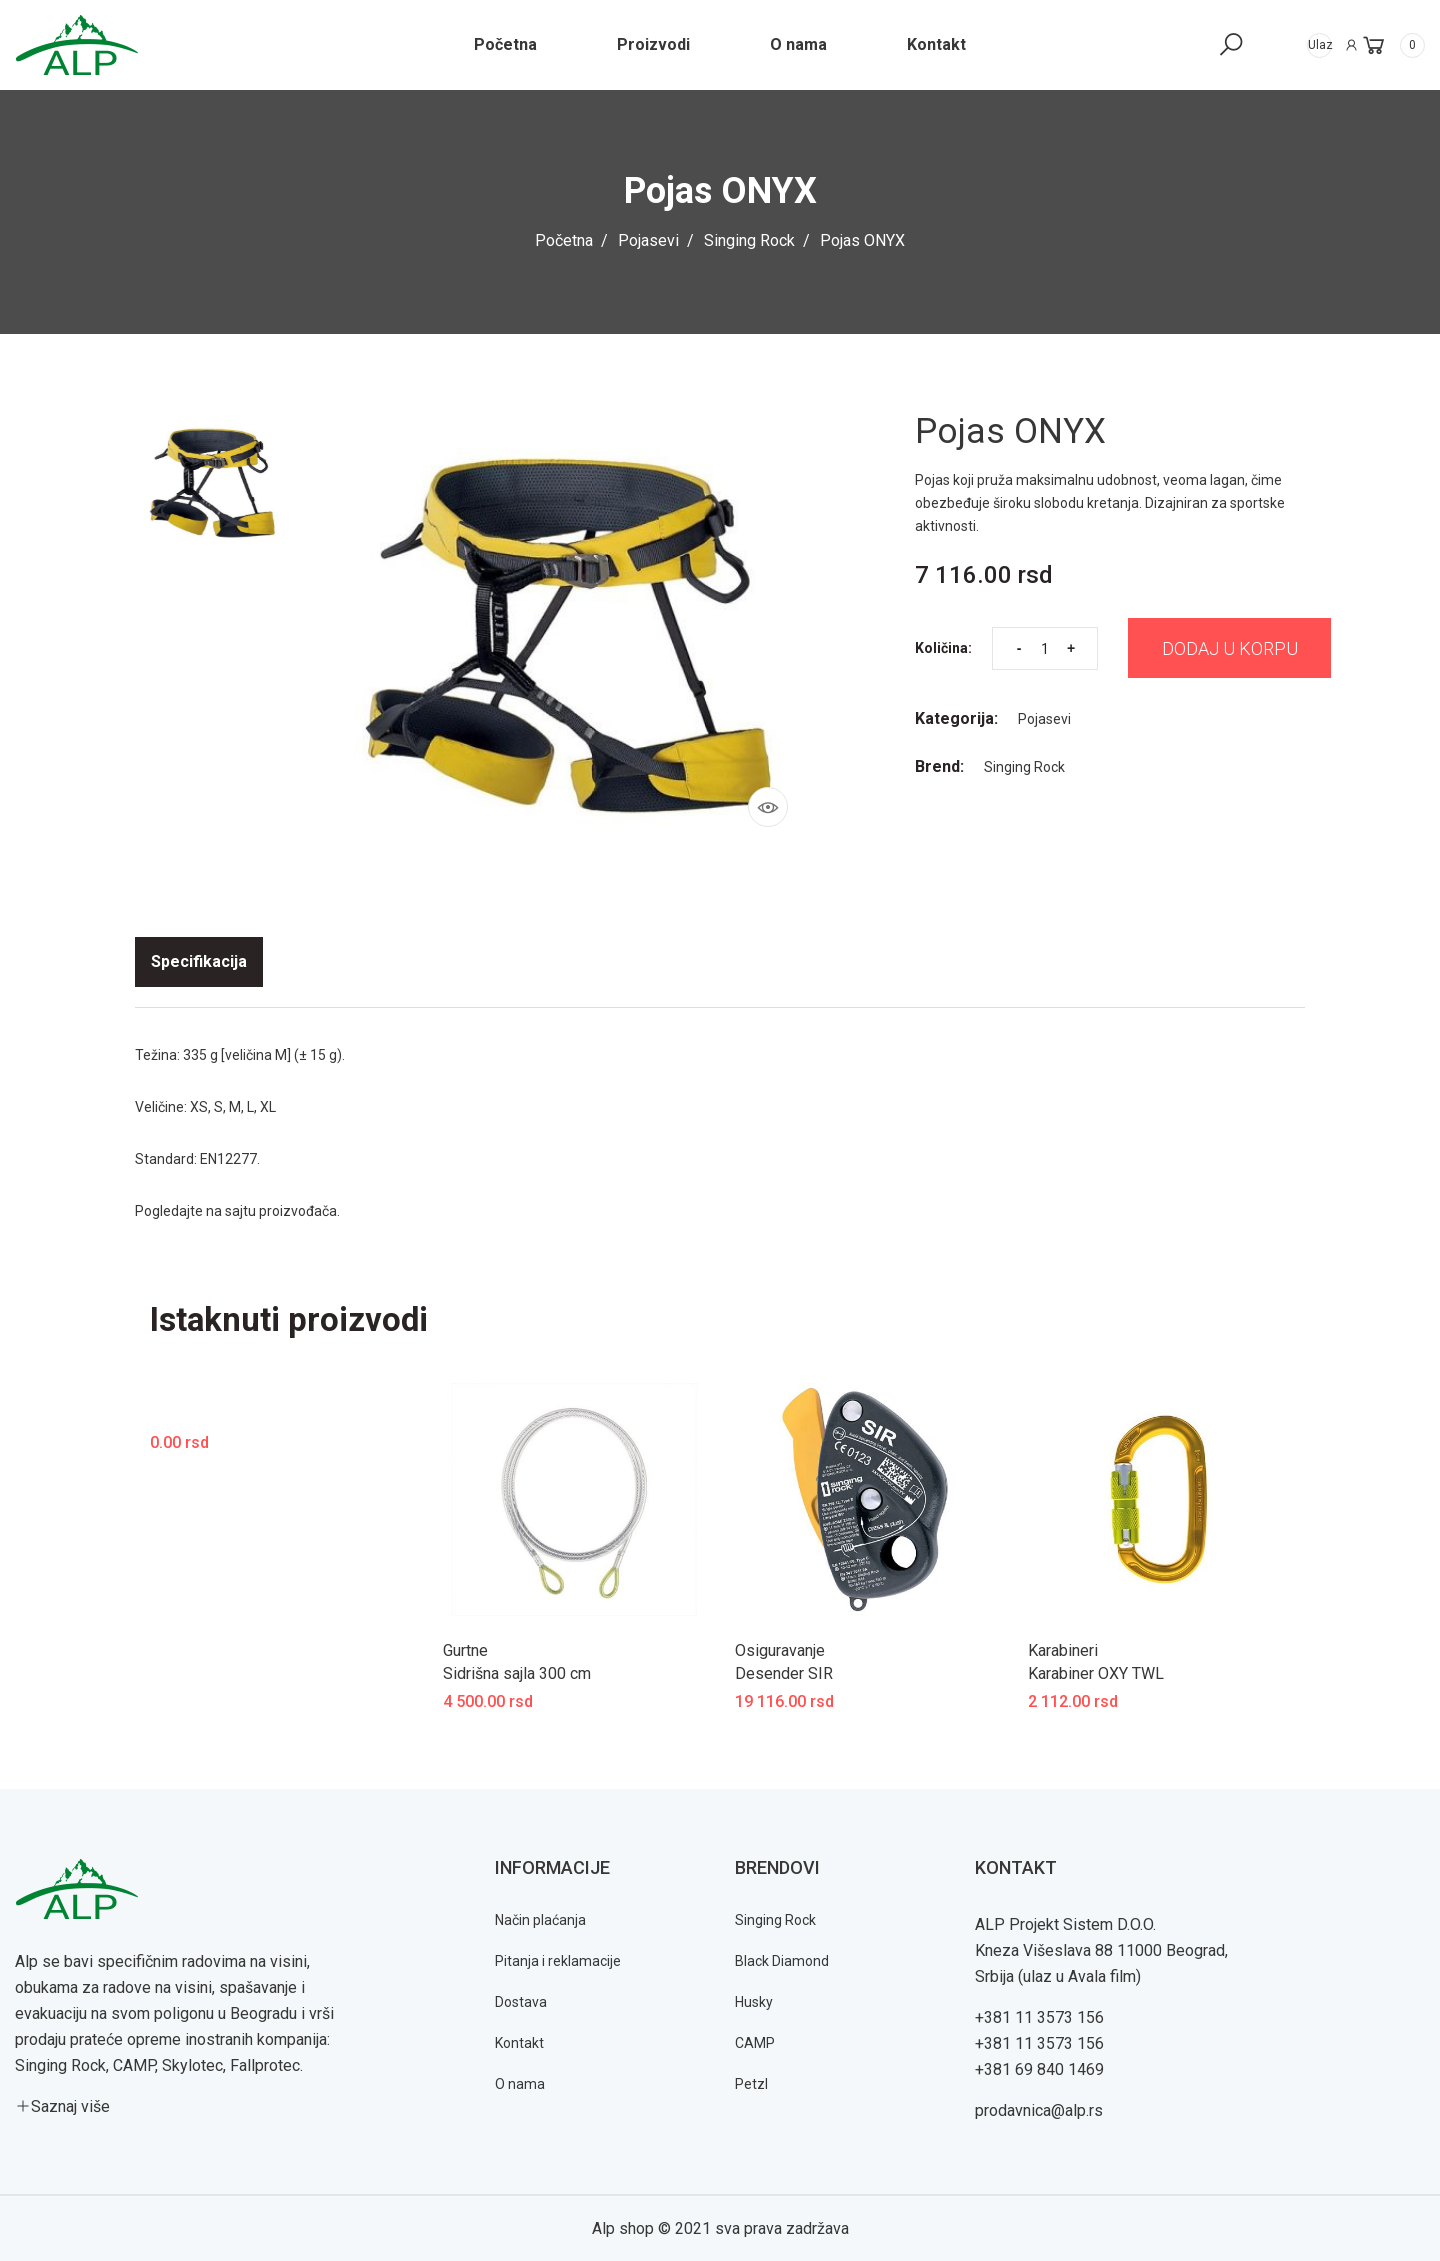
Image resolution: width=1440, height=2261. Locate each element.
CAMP (755, 2042)
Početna (564, 240)
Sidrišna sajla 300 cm (517, 1672)
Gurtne (465, 1650)
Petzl (751, 2083)
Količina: (943, 653)
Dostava (521, 2001)
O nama (520, 2083)
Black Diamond (782, 1960)
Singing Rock (749, 240)
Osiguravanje (780, 1650)
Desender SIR (784, 1672)
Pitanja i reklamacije (558, 1960)
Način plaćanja (540, 1919)
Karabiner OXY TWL (1096, 1672)
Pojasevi (648, 240)
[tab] (199, 962)
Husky (754, 2001)
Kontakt (519, 2042)
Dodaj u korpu (1237, 652)
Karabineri (1063, 1650)
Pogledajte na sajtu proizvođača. (237, 1211)
